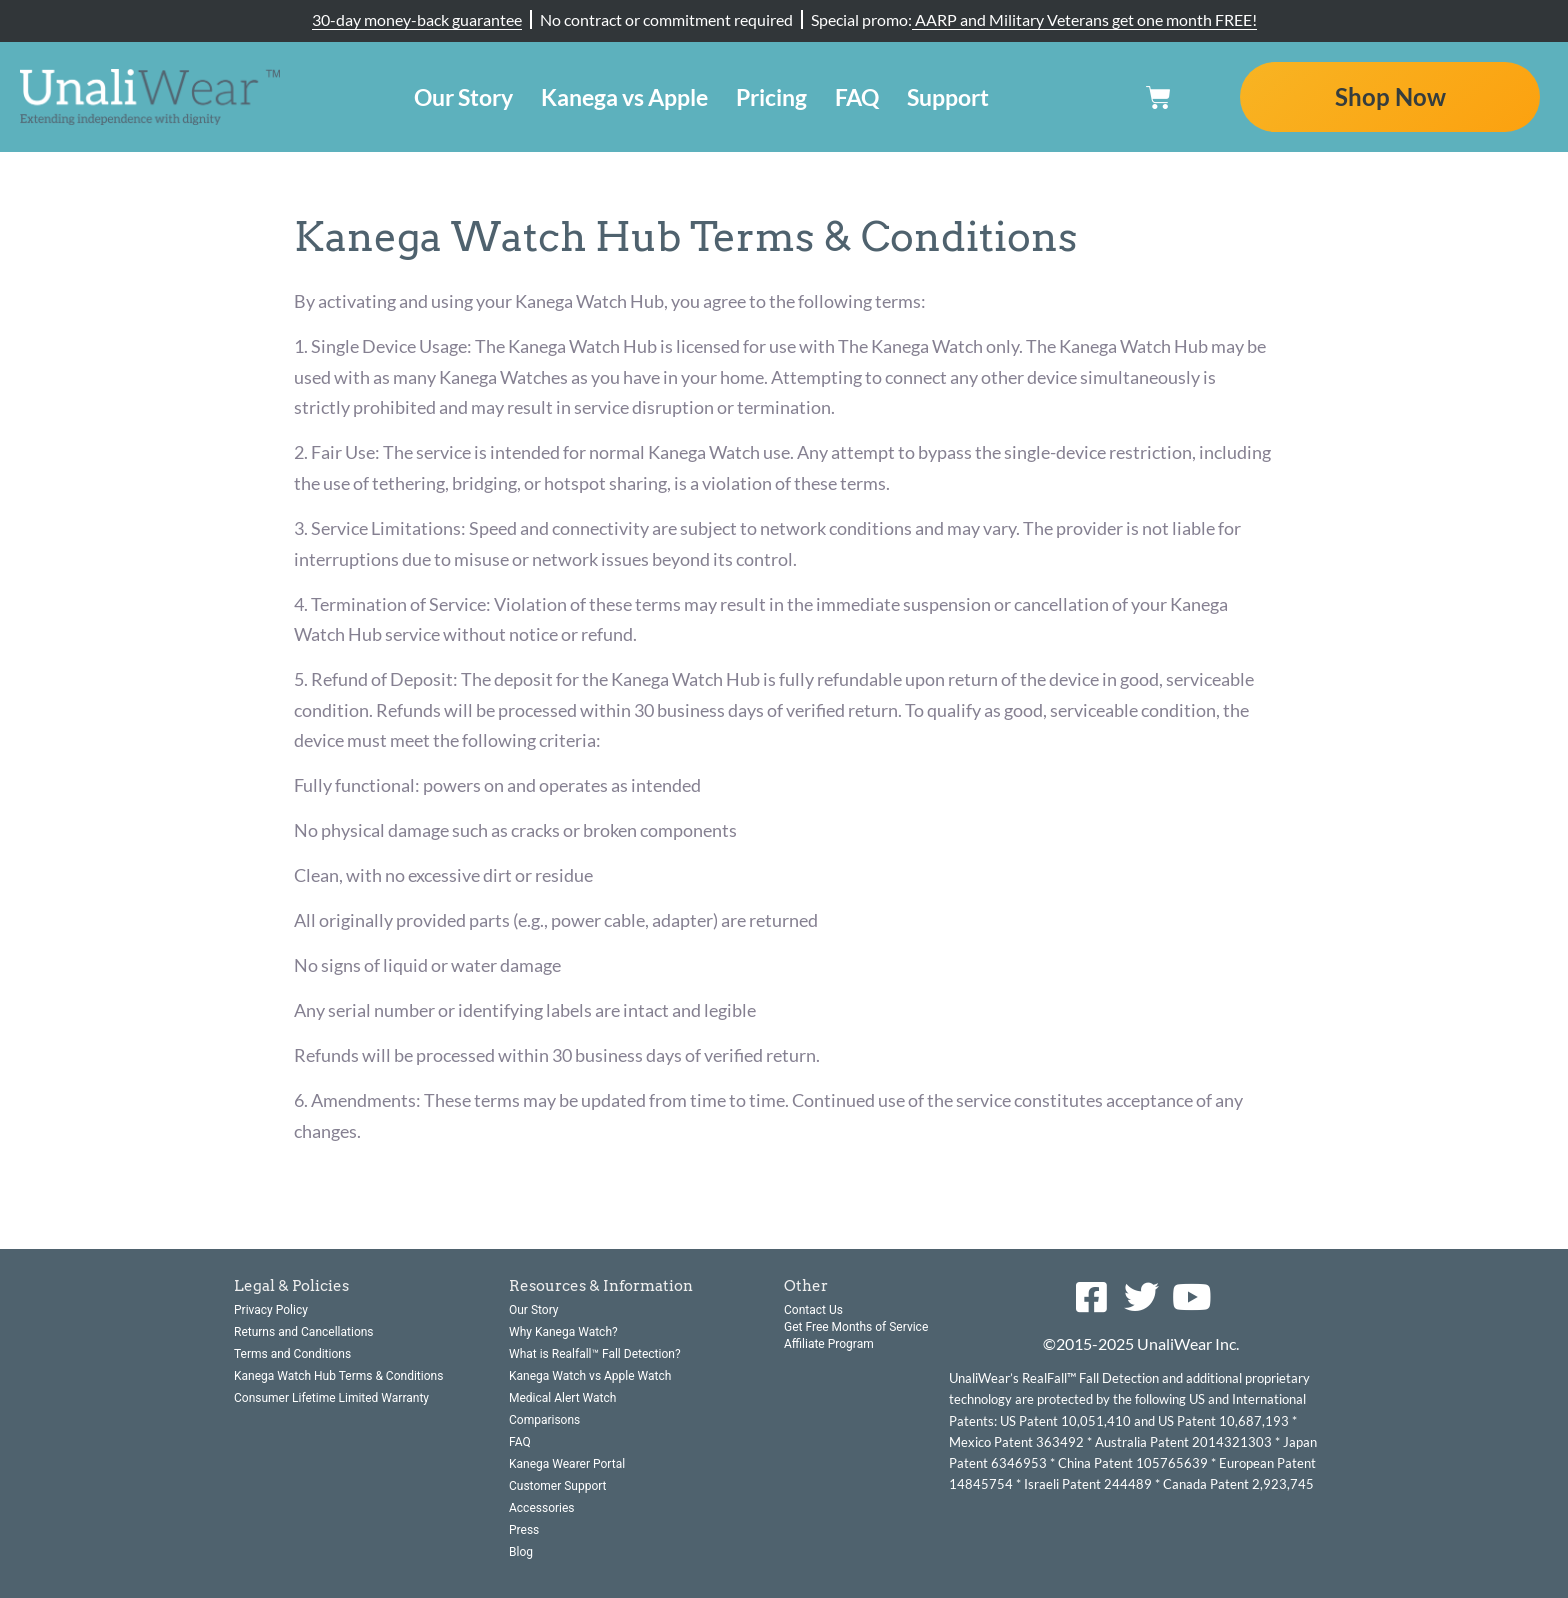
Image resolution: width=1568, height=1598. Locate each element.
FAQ (857, 97)
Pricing (771, 97)
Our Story (463, 97)
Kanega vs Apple (624, 97)
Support (948, 97)
